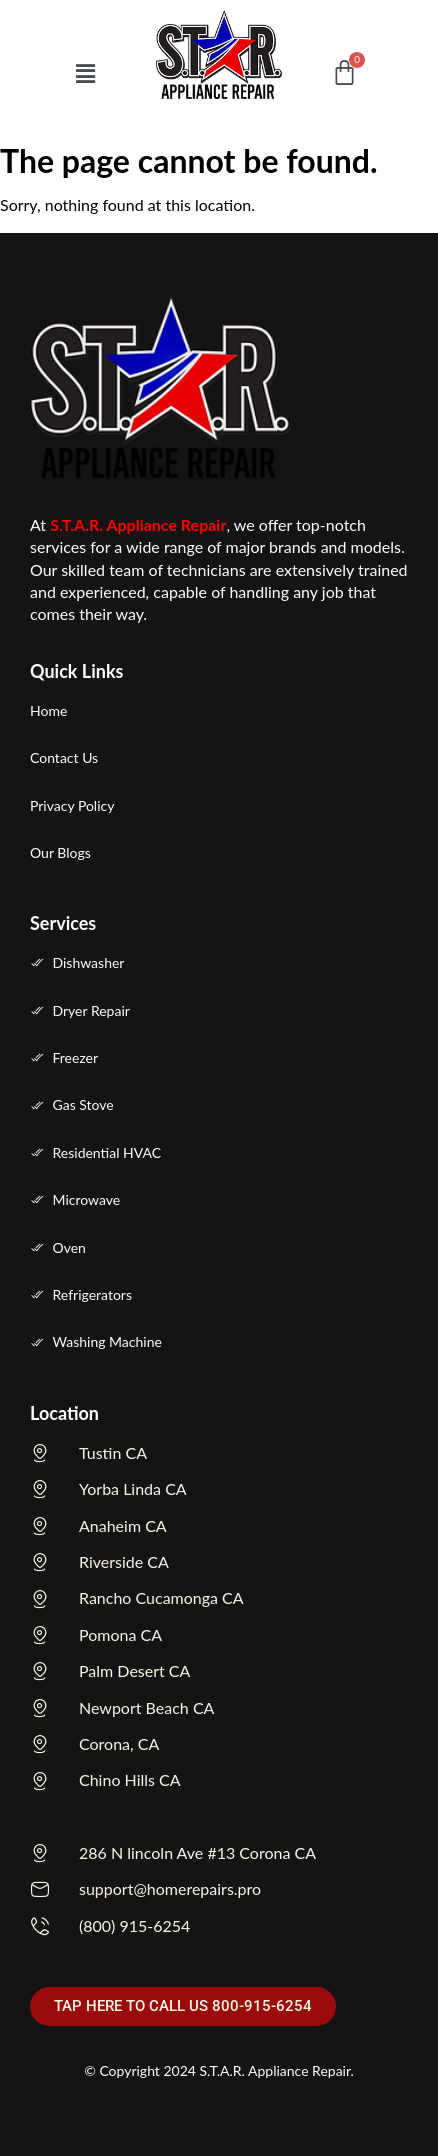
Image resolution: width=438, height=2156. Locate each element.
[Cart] (344, 72)
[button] (85, 73)
